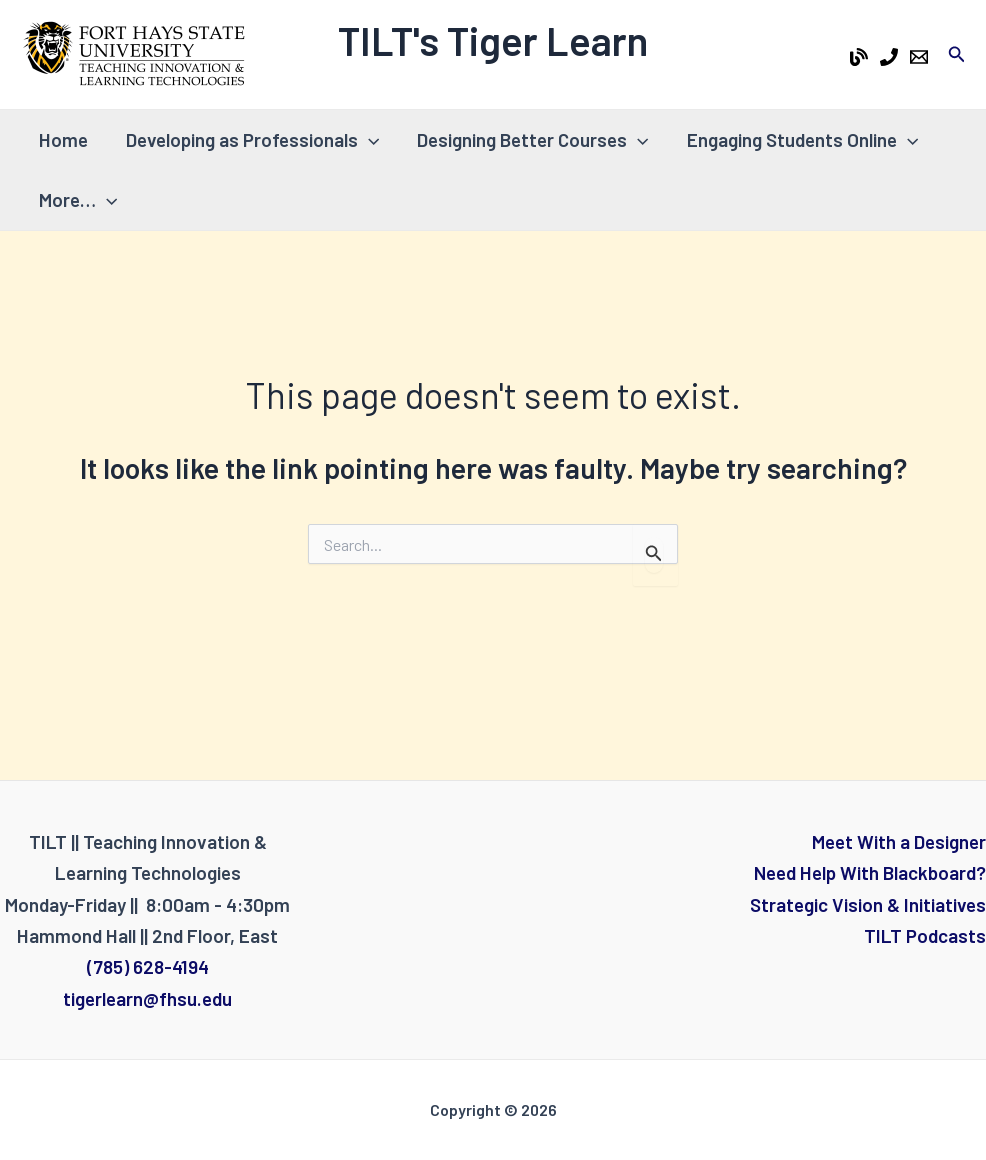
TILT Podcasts (925, 935)
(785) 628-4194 (148, 966)
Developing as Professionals (252, 140)
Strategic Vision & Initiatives (868, 904)
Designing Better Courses (532, 140)
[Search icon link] (957, 54)
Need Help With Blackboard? (870, 872)
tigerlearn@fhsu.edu (147, 998)
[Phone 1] (889, 57)
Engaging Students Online (802, 140)
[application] (368, 140)
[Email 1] (919, 57)
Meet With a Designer (899, 841)
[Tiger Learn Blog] (859, 57)
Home (63, 139)
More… (78, 200)
